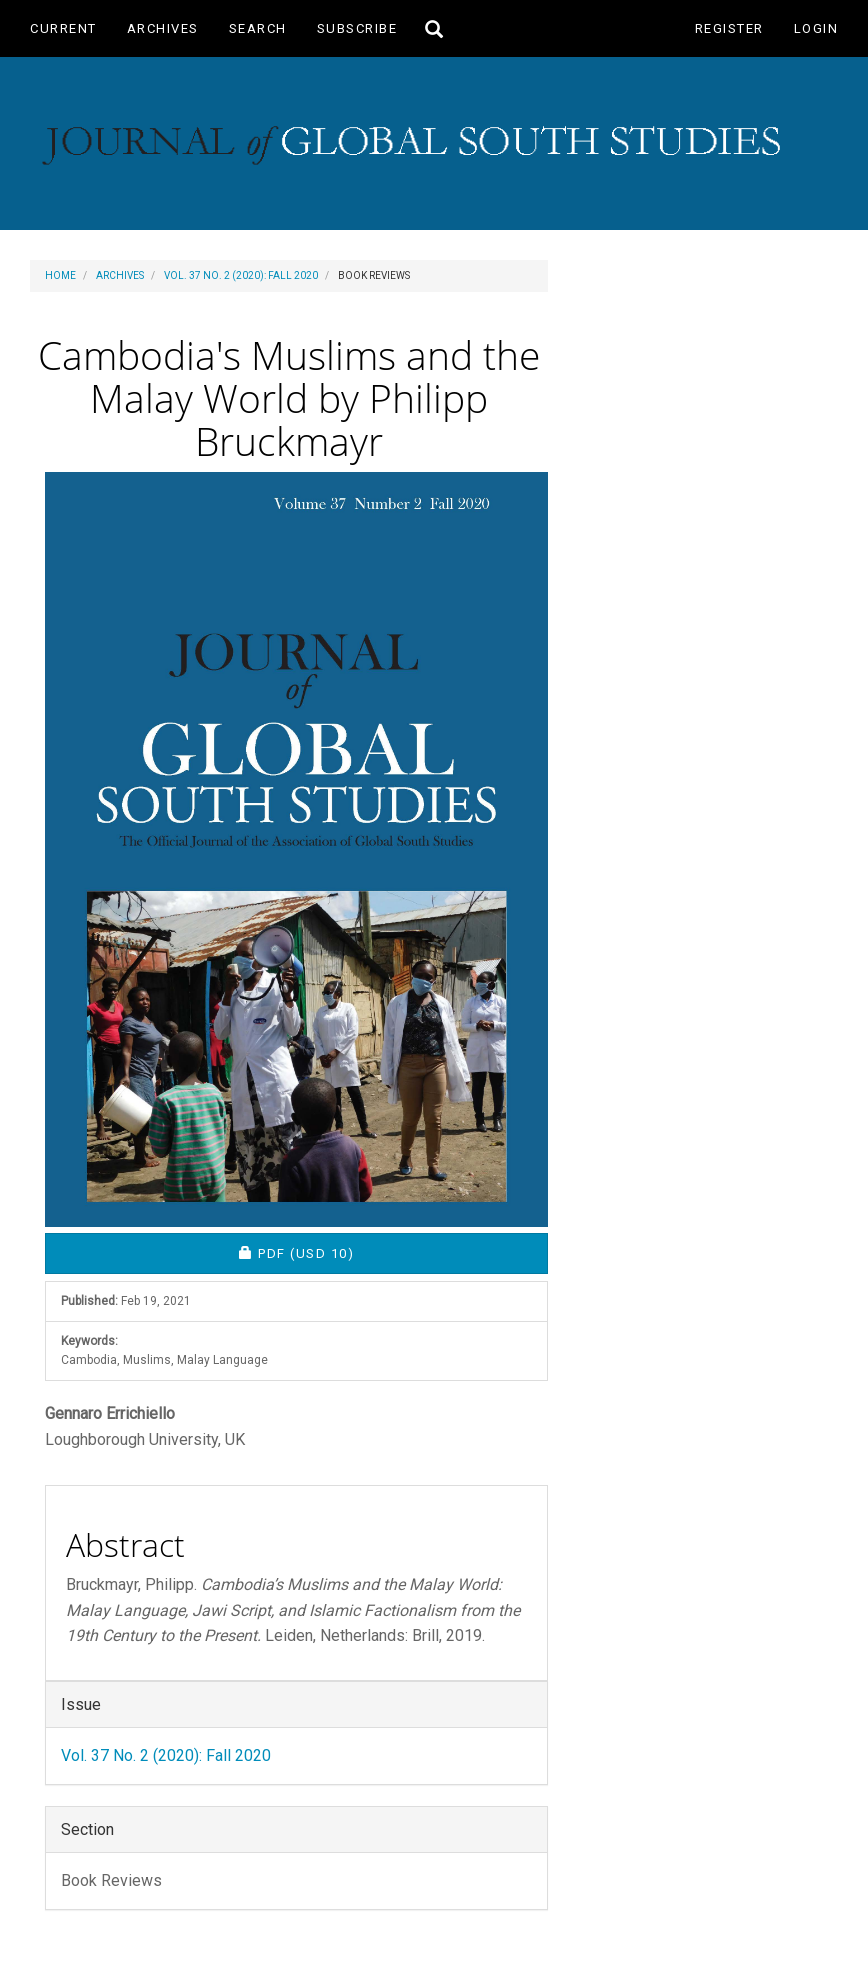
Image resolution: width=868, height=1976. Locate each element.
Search (258, 28)
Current (63, 28)
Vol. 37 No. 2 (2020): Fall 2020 (241, 275)
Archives (163, 28)
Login (816, 28)
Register (729, 28)
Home (60, 275)
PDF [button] (365, 1252)
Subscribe (357, 28)
